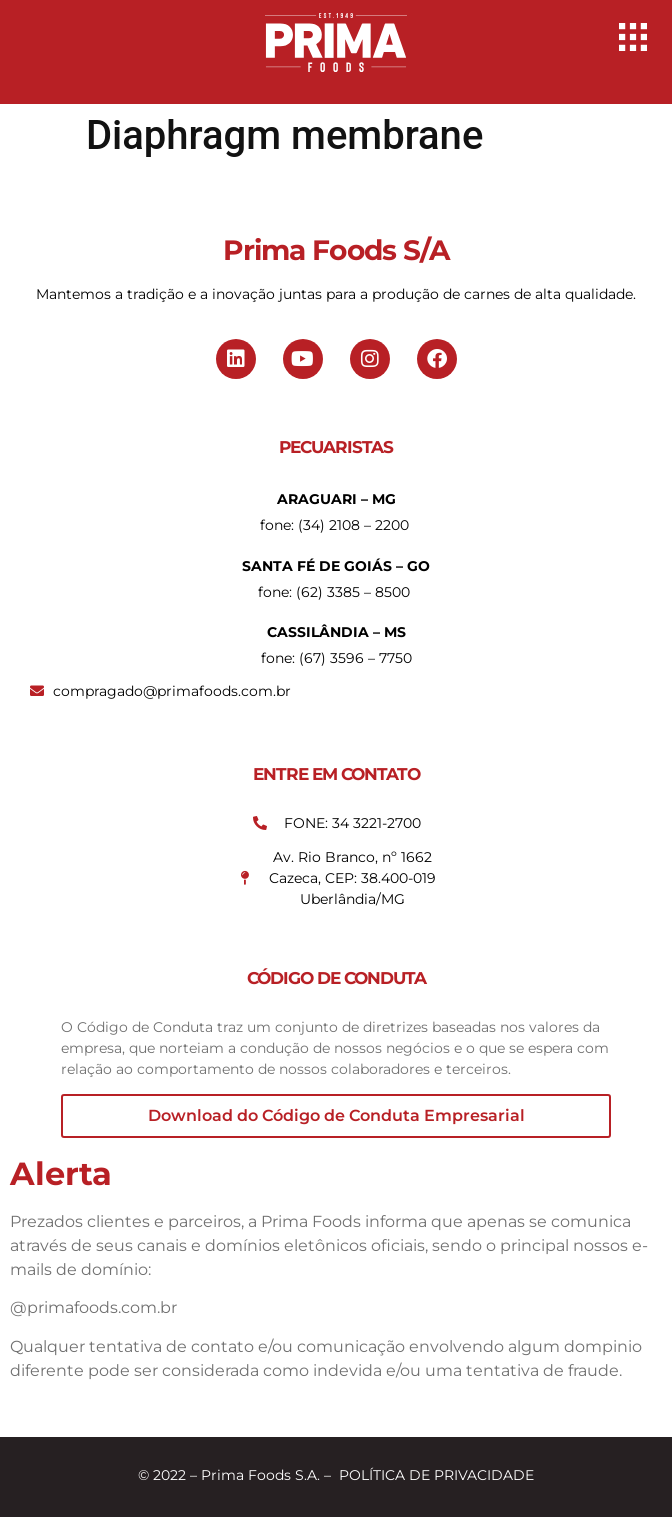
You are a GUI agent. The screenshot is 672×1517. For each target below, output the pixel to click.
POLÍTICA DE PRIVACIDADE (436, 1475)
